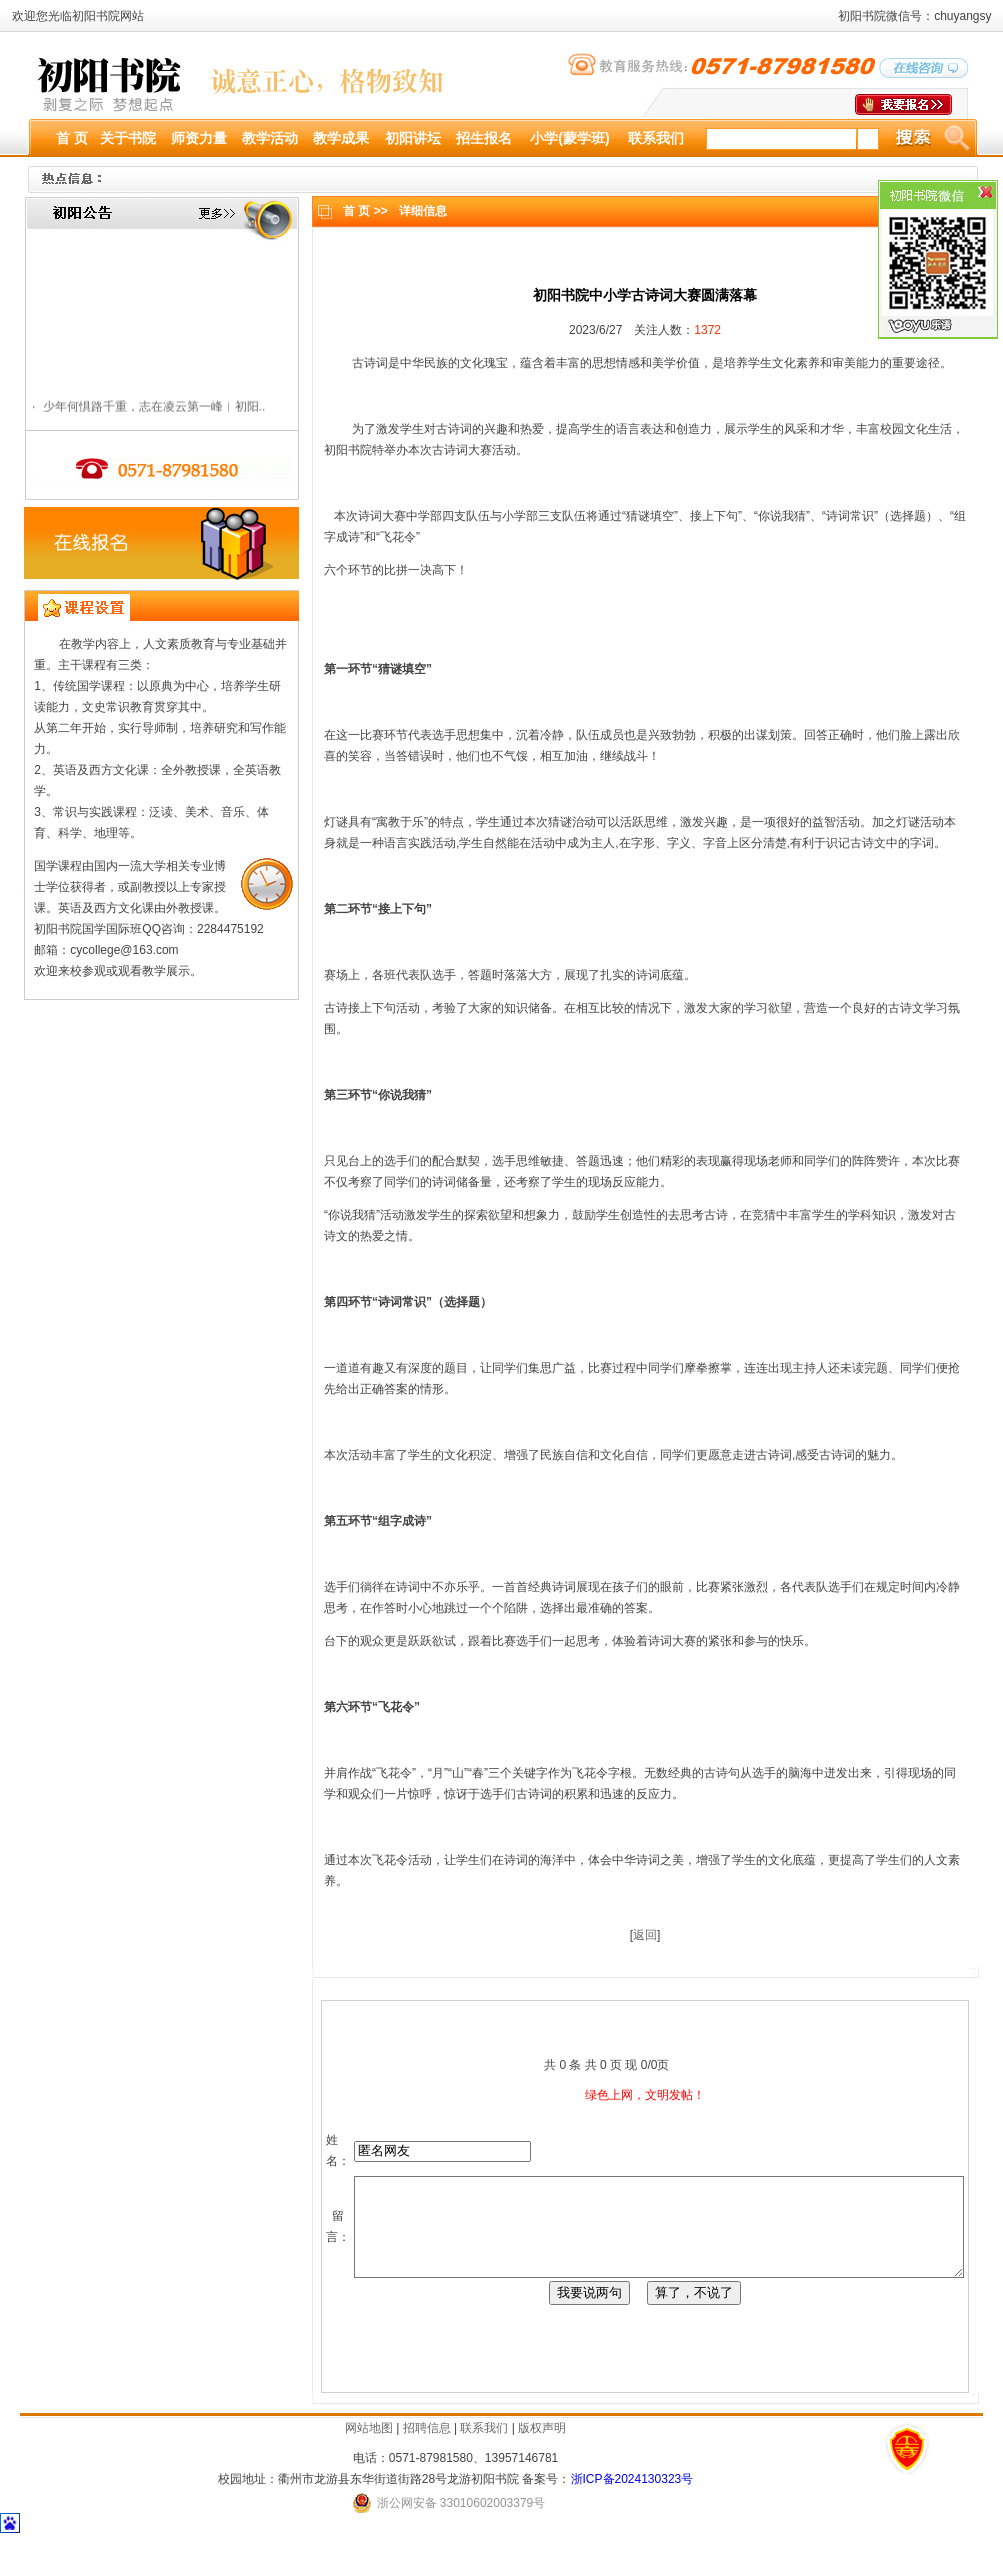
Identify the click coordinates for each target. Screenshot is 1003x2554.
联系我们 (484, 2446)
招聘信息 (427, 2446)
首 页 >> (359, 211)
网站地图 (369, 2446)
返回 (638, 1935)
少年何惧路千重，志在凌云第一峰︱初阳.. (147, 411)
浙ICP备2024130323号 (632, 2497)
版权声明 (542, 2446)
